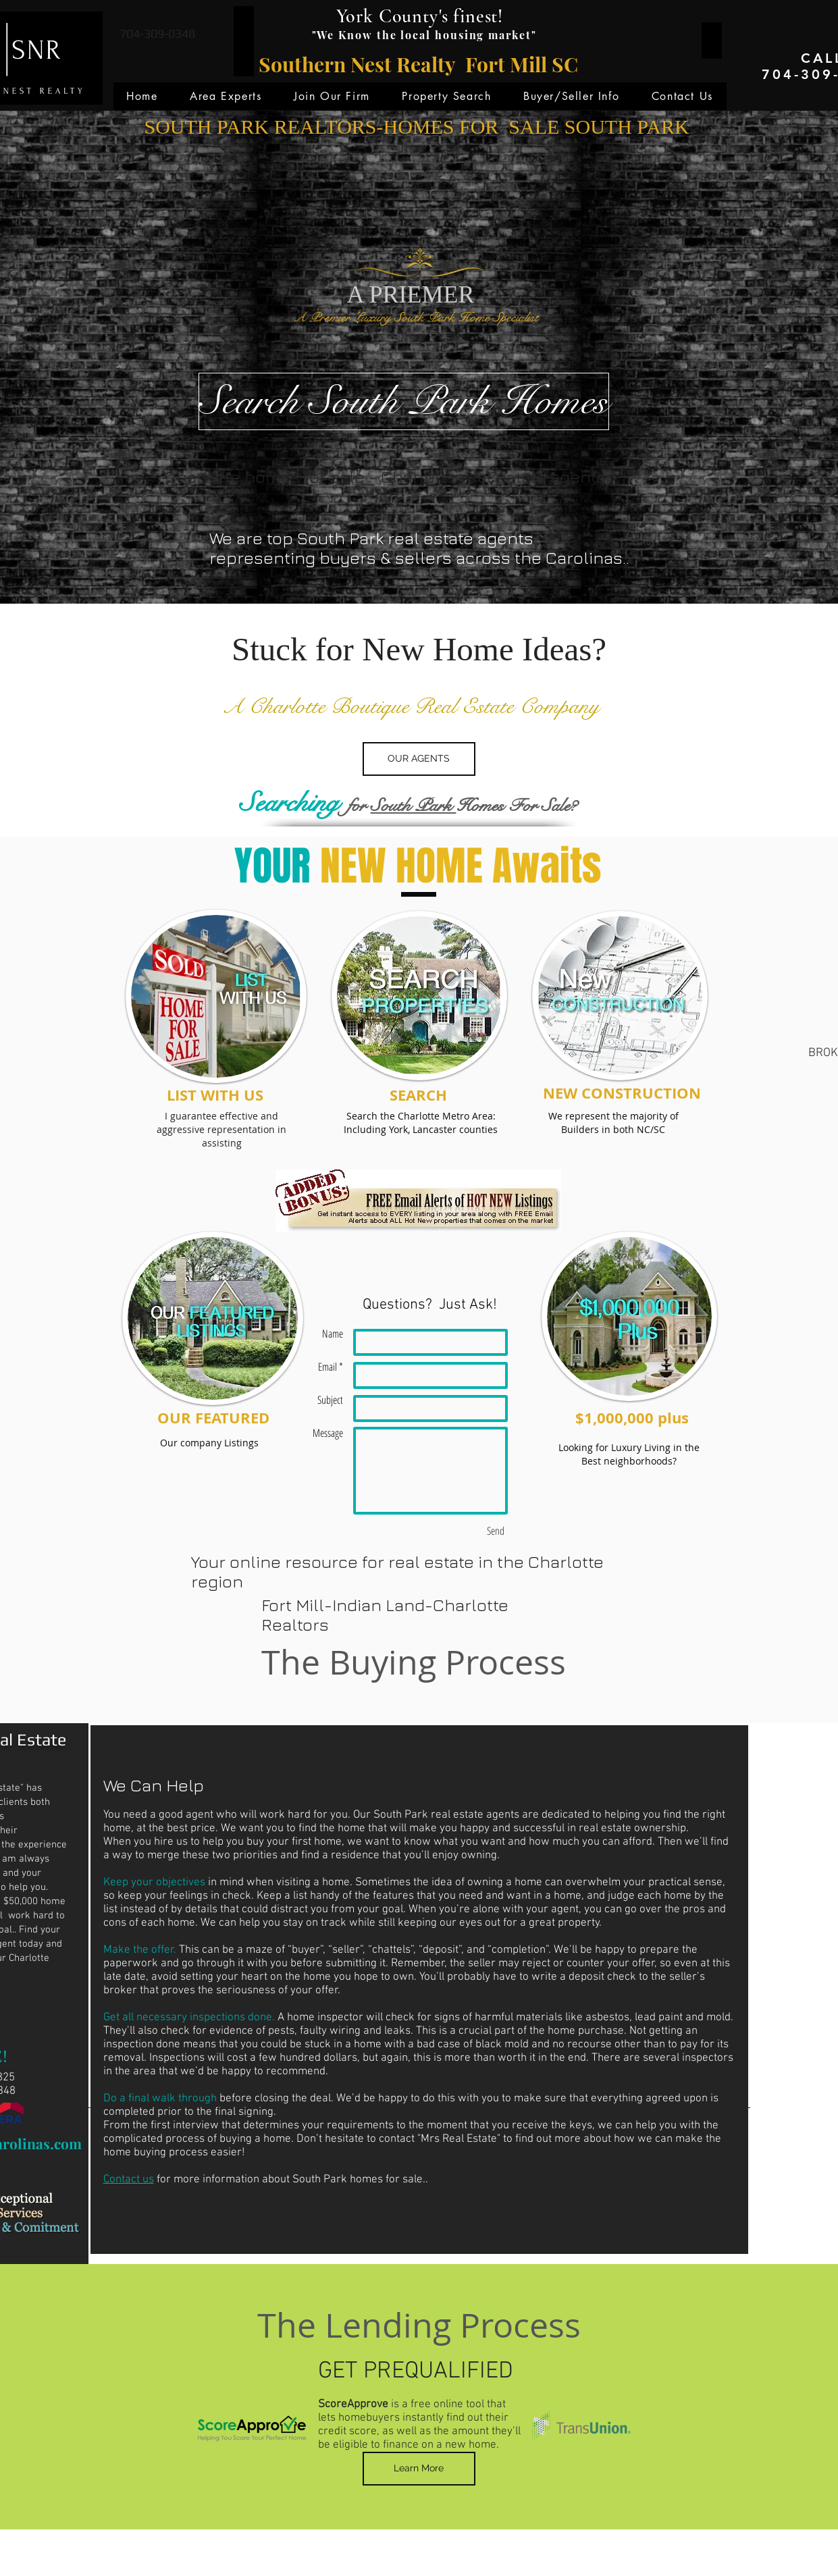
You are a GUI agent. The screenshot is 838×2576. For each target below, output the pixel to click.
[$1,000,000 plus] (632, 1418)
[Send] (495, 1531)
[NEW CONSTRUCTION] (622, 1093)
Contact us (128, 2179)
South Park (413, 805)
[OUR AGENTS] (419, 759)
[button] (225, 96)
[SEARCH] (418, 1095)
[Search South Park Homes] (404, 401)
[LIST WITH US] (215, 1095)
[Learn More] (419, 2469)
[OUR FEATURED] (213, 1418)
